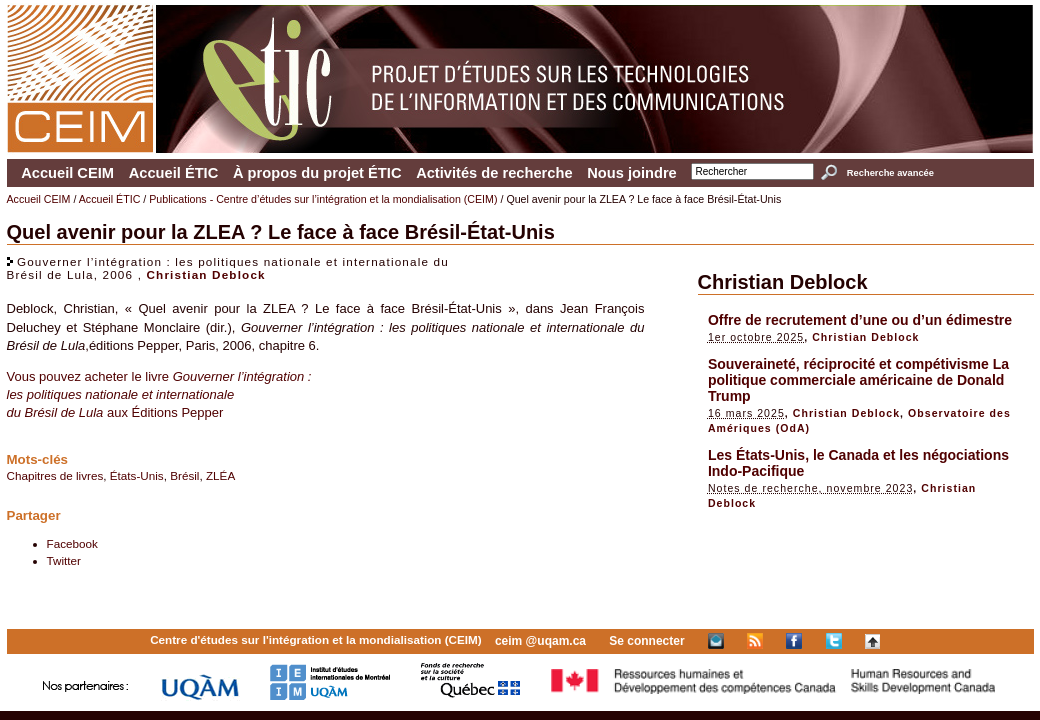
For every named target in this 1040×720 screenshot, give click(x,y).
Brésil (184, 475)
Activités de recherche (494, 173)
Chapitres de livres (55, 475)
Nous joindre (632, 173)
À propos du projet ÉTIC (317, 173)
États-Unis (137, 475)
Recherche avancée (890, 173)
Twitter (64, 560)
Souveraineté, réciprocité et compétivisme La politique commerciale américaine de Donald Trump (858, 380)
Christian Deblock (205, 274)
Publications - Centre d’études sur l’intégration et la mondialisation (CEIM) (323, 199)
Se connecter (646, 641)
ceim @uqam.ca (540, 641)
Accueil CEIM (67, 173)
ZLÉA (220, 475)
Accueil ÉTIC (174, 173)
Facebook (72, 543)
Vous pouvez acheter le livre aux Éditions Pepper (159, 394)
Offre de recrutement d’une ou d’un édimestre (860, 320)
